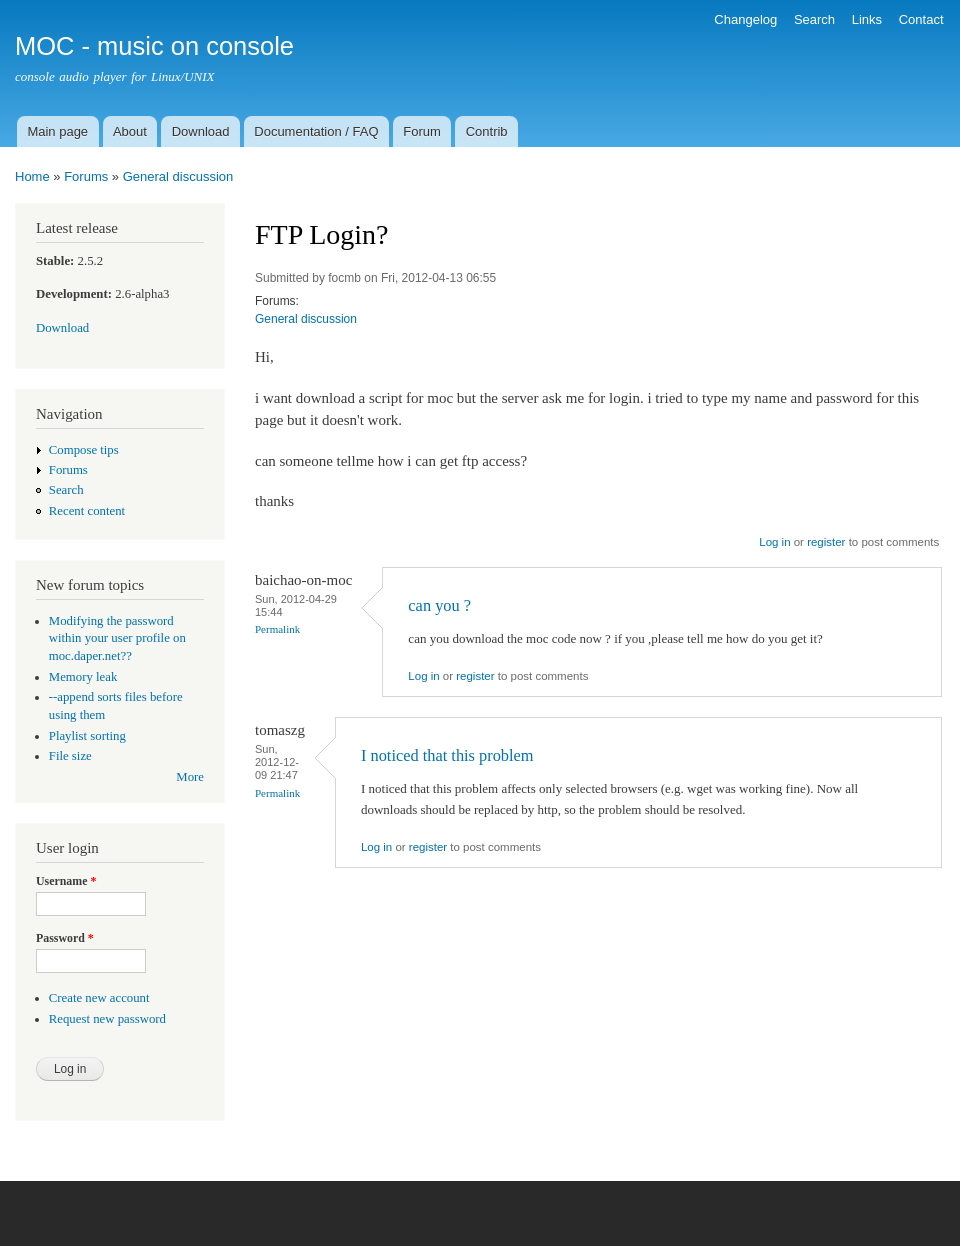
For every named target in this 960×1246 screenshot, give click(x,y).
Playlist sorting (87, 736)
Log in (774, 542)
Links (867, 19)
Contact (921, 19)
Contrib (487, 131)
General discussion (178, 176)
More (190, 777)
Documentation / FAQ (316, 131)
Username (66, 881)
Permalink (277, 629)
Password (65, 938)
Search (814, 19)
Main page (57, 131)
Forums (86, 176)
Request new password (107, 1019)
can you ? (439, 605)
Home (32, 176)
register (826, 542)
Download (201, 131)
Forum (422, 131)
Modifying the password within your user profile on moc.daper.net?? (117, 639)
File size (70, 756)
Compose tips (84, 450)
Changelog (745, 19)
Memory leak (83, 677)
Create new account (99, 998)
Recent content (87, 511)
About (130, 131)
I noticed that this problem (447, 755)
